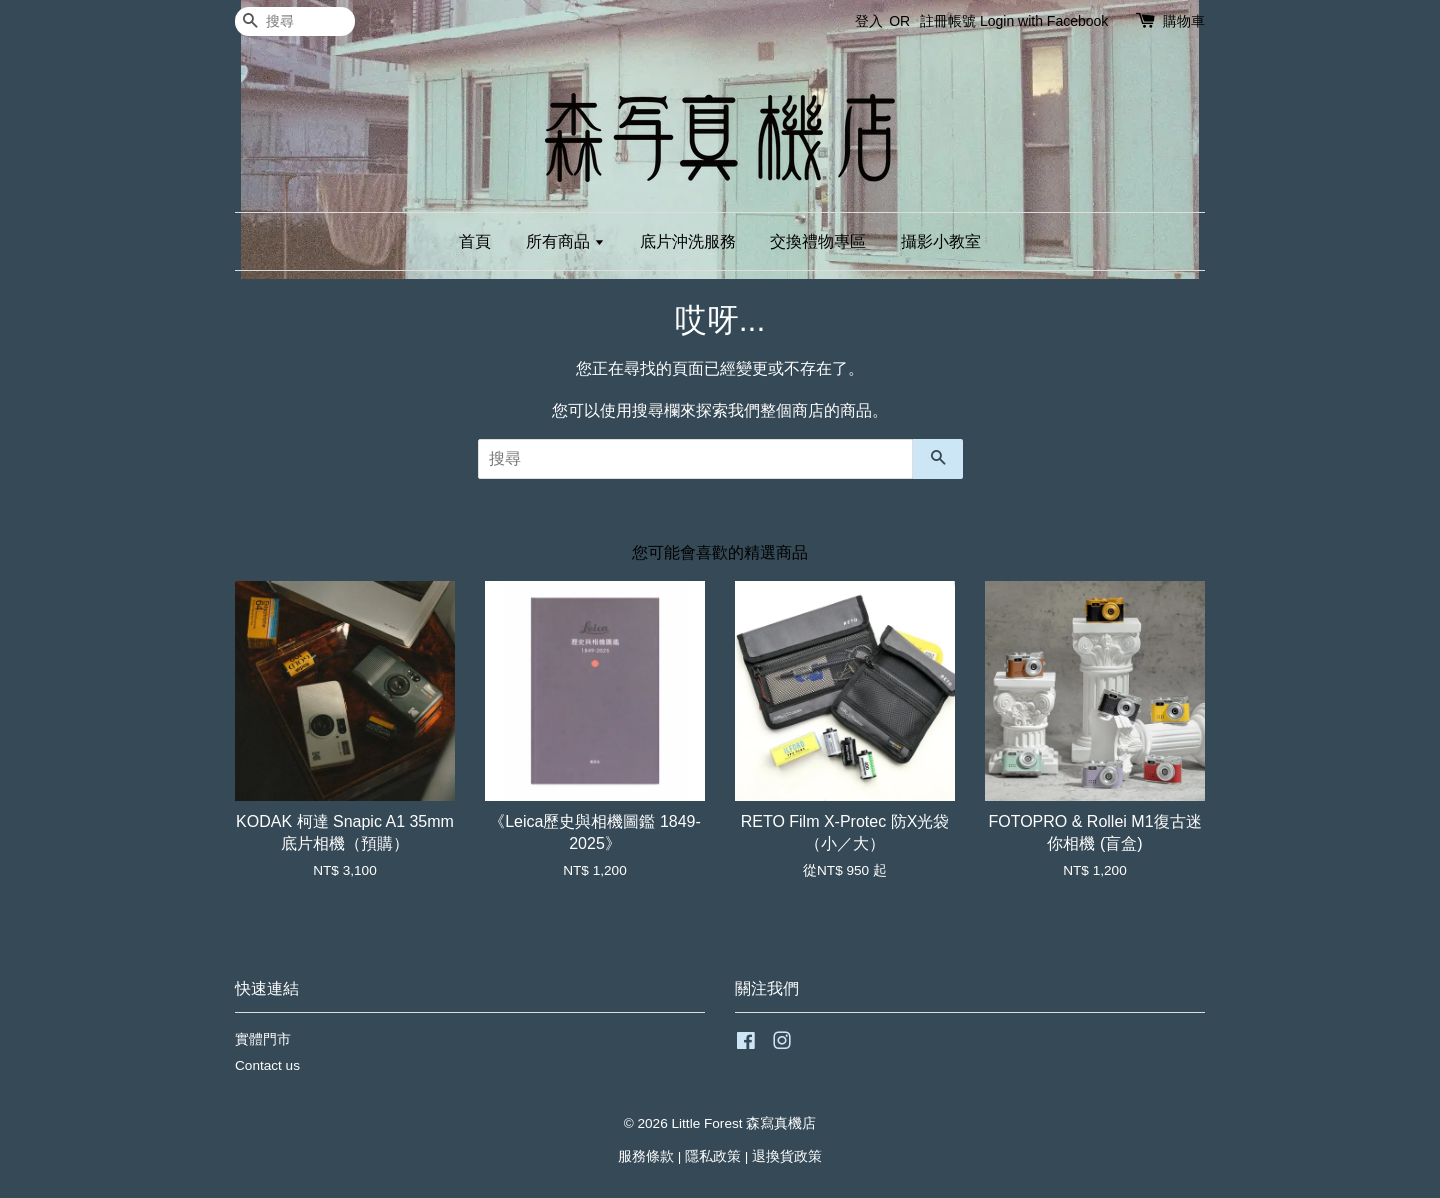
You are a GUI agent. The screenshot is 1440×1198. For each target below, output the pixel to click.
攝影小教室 (941, 241)
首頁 (475, 241)
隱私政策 (713, 1156)
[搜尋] (295, 21)
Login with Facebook (1044, 21)
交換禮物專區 (818, 241)
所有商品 (565, 241)
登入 (869, 21)
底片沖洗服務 (688, 241)
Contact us (267, 1065)
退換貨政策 (787, 1156)
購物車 (1184, 21)
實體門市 (263, 1039)
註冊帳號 (948, 21)
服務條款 (646, 1156)
